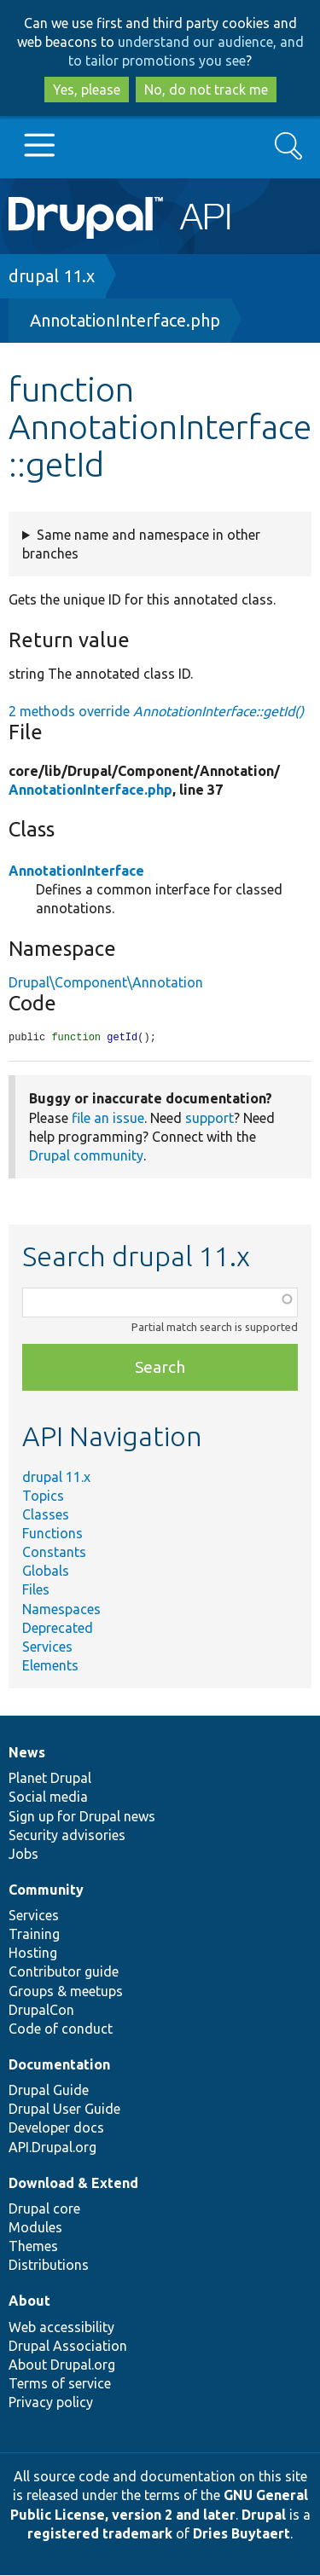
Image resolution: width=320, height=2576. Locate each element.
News (27, 1753)
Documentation (59, 2065)
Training (34, 1934)
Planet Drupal (50, 1778)
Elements (50, 1666)
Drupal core (44, 2209)
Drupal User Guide (64, 2109)
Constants (54, 1552)
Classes (45, 1515)
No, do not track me (206, 89)
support (209, 1118)
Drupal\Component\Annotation (106, 982)
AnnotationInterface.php (125, 320)
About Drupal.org (62, 2365)
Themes (33, 2247)
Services (47, 1647)
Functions (52, 1534)
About (29, 2301)
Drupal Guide (49, 2090)
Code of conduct (61, 2029)
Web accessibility (61, 2328)
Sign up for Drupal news (82, 1817)
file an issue (108, 1118)
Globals (45, 1571)
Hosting (33, 1953)
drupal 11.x (52, 276)
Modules (35, 2228)
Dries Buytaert (241, 2534)
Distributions (49, 2265)
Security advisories (67, 1836)
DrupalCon (41, 2010)
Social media (48, 1797)
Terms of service (60, 2384)
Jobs (23, 1854)
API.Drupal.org (52, 2148)
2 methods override (156, 711)
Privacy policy (51, 2403)
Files (35, 1590)
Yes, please (86, 89)
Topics (43, 1496)
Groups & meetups (66, 1992)
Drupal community (86, 1156)
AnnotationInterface (76, 870)
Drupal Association (68, 2346)
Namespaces (61, 1610)
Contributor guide (64, 1972)
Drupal (263, 2515)
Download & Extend (73, 2183)
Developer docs (56, 2128)
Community (46, 1890)
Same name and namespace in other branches (141, 544)
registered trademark (99, 2534)
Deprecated (57, 1628)
